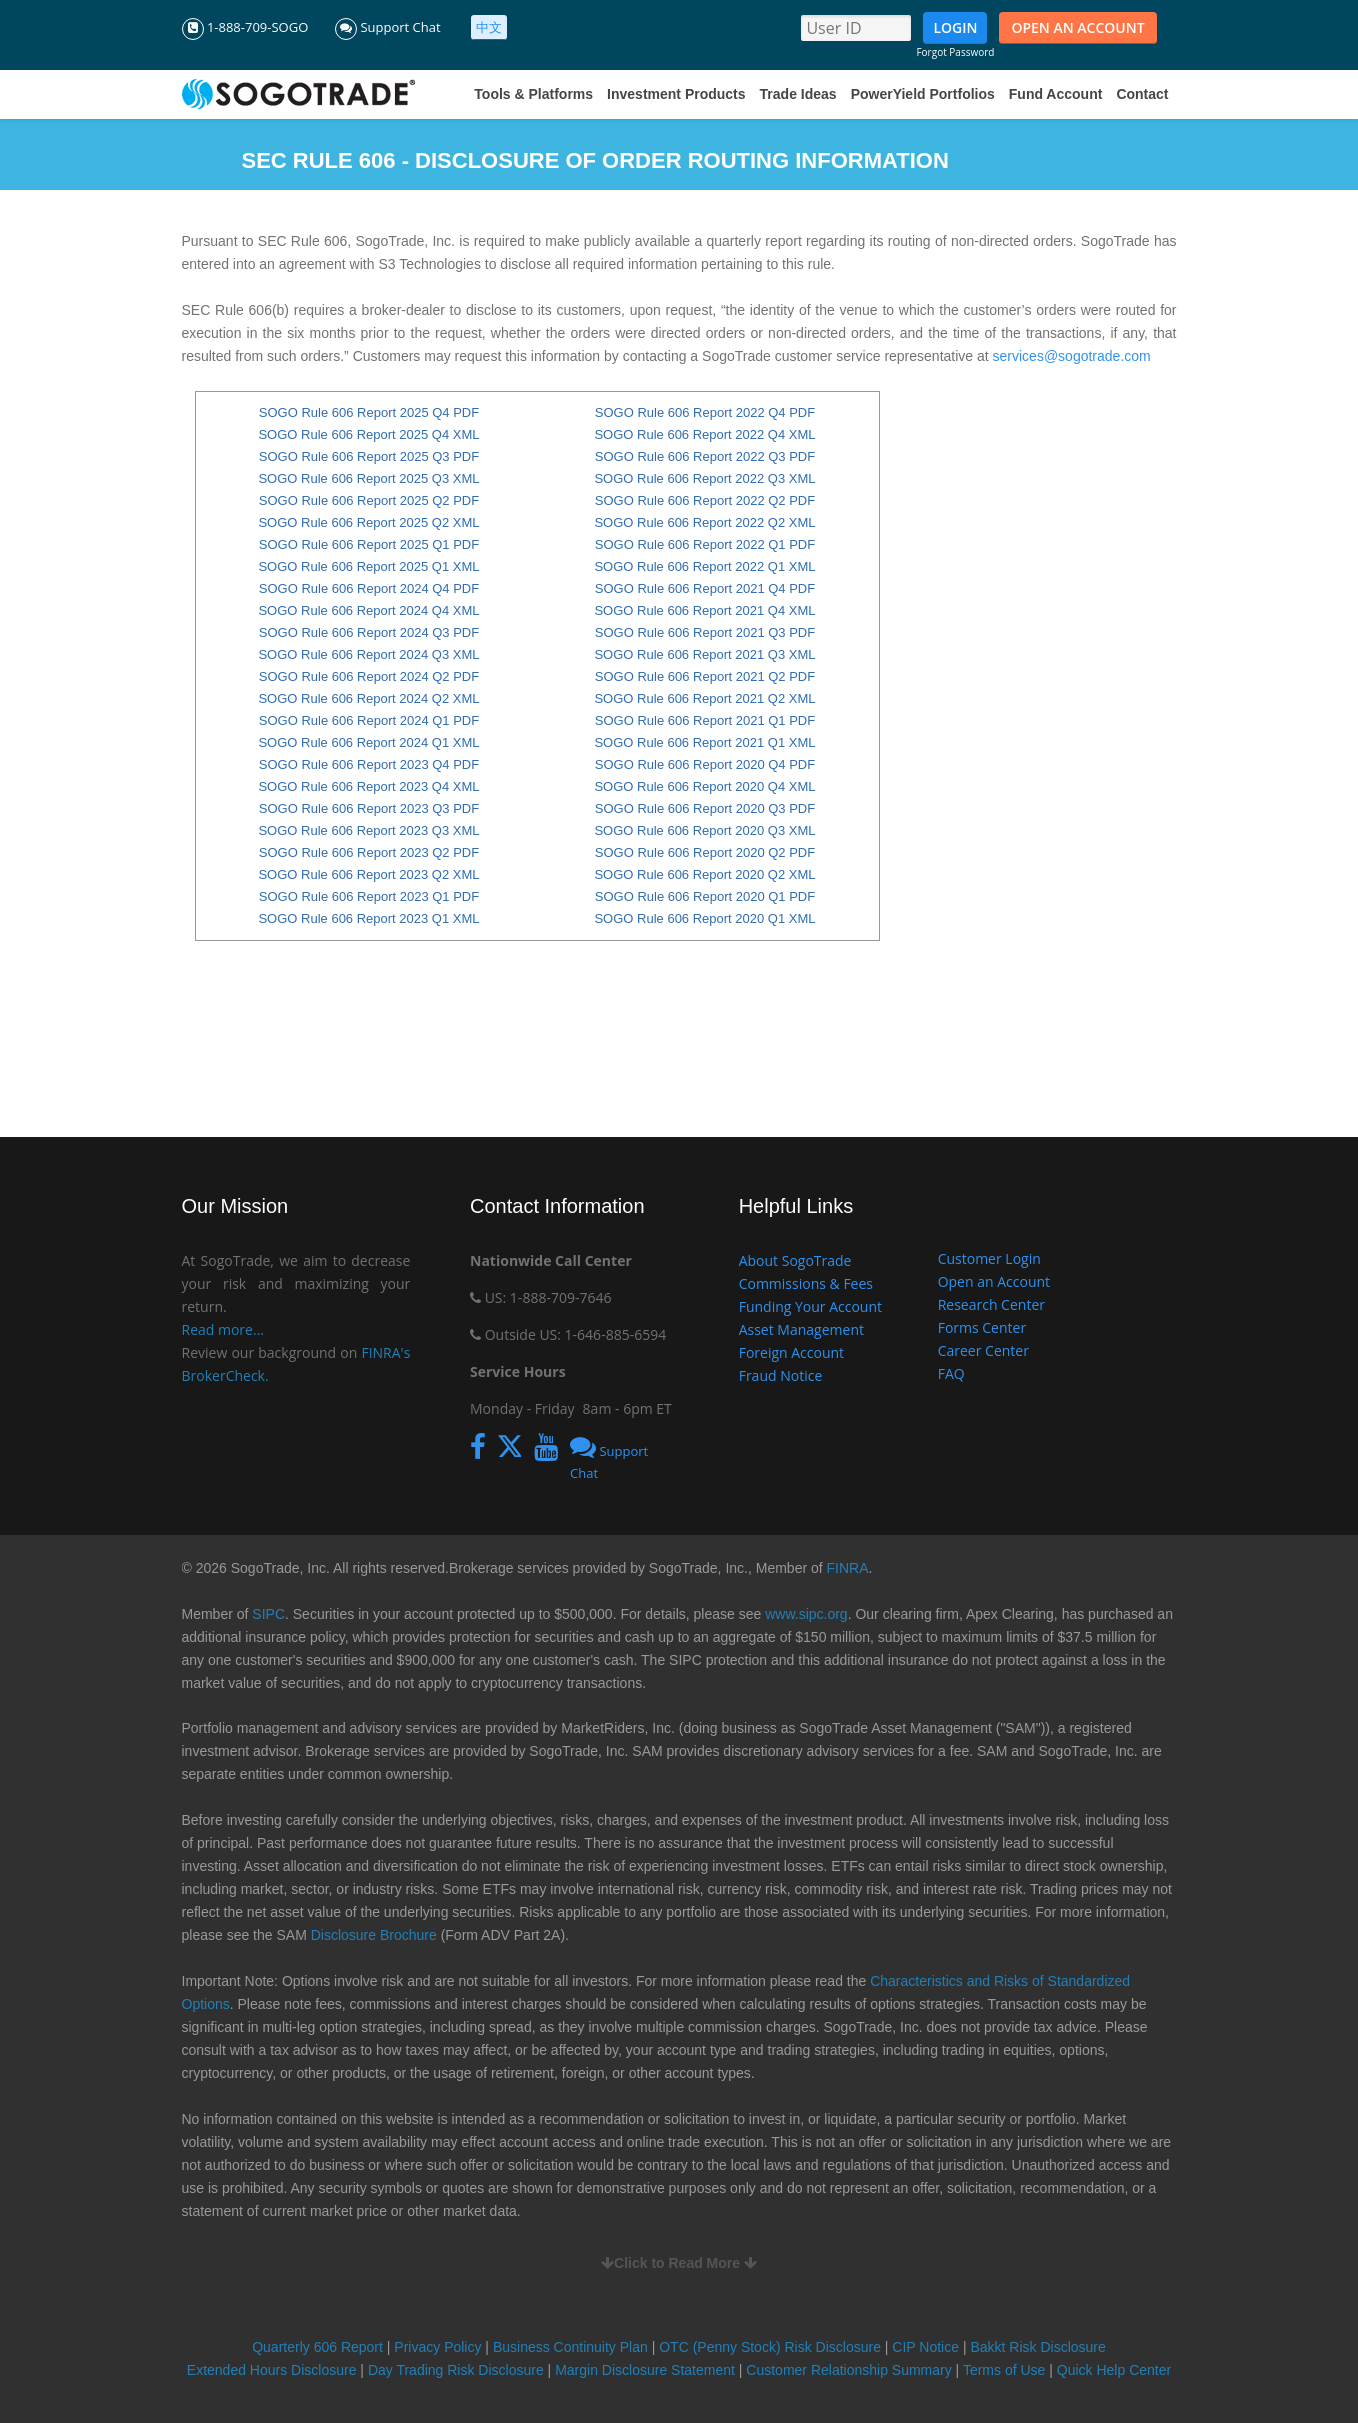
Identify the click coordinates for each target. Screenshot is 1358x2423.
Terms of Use (1004, 2370)
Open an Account (994, 1281)
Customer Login (989, 1258)
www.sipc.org (806, 1614)
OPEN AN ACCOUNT (1077, 27)
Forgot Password (955, 52)
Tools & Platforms (533, 94)
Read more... (223, 1329)
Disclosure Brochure (374, 1935)
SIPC (268, 1614)
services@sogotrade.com (1072, 356)
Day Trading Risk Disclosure (456, 2370)
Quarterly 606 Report (317, 2347)
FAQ (951, 1373)
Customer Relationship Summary (848, 2370)
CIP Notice (925, 2347)
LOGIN (955, 27)
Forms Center (982, 1327)
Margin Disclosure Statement (645, 2370)
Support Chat (388, 27)
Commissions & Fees (806, 1283)
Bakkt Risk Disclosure (1037, 2347)
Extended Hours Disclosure (272, 2370)
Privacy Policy (437, 2347)
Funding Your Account (810, 1306)
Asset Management (801, 1329)
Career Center (983, 1350)
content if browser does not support (537, 741)
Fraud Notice (781, 1375)
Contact (1142, 94)
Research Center (991, 1304)
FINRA (848, 1568)
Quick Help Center (1114, 2370)
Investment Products (676, 94)
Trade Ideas (798, 94)
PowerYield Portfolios (923, 94)
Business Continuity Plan (572, 2347)
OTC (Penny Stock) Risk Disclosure (772, 2347)
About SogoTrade (795, 1260)
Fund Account (1056, 94)
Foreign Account (791, 1352)
